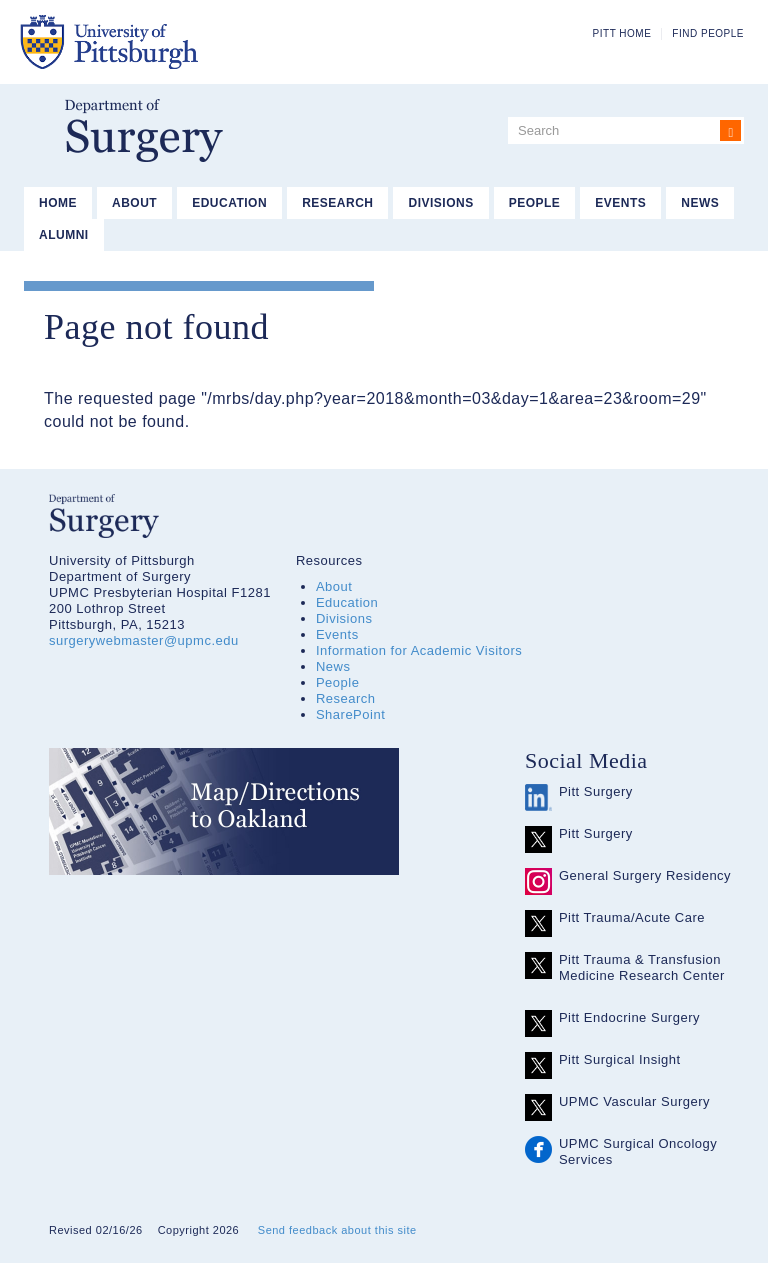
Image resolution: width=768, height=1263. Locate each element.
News (700, 203)
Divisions (440, 203)
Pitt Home (622, 33)
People (535, 203)
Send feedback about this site (337, 1230)
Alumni (64, 235)
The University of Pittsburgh (208, 42)
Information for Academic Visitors (419, 650)
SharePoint (350, 714)
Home (58, 203)
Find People (708, 33)
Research (337, 203)
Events (620, 203)
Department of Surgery (144, 130)
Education (229, 203)
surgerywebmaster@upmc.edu (144, 640)
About (134, 203)
